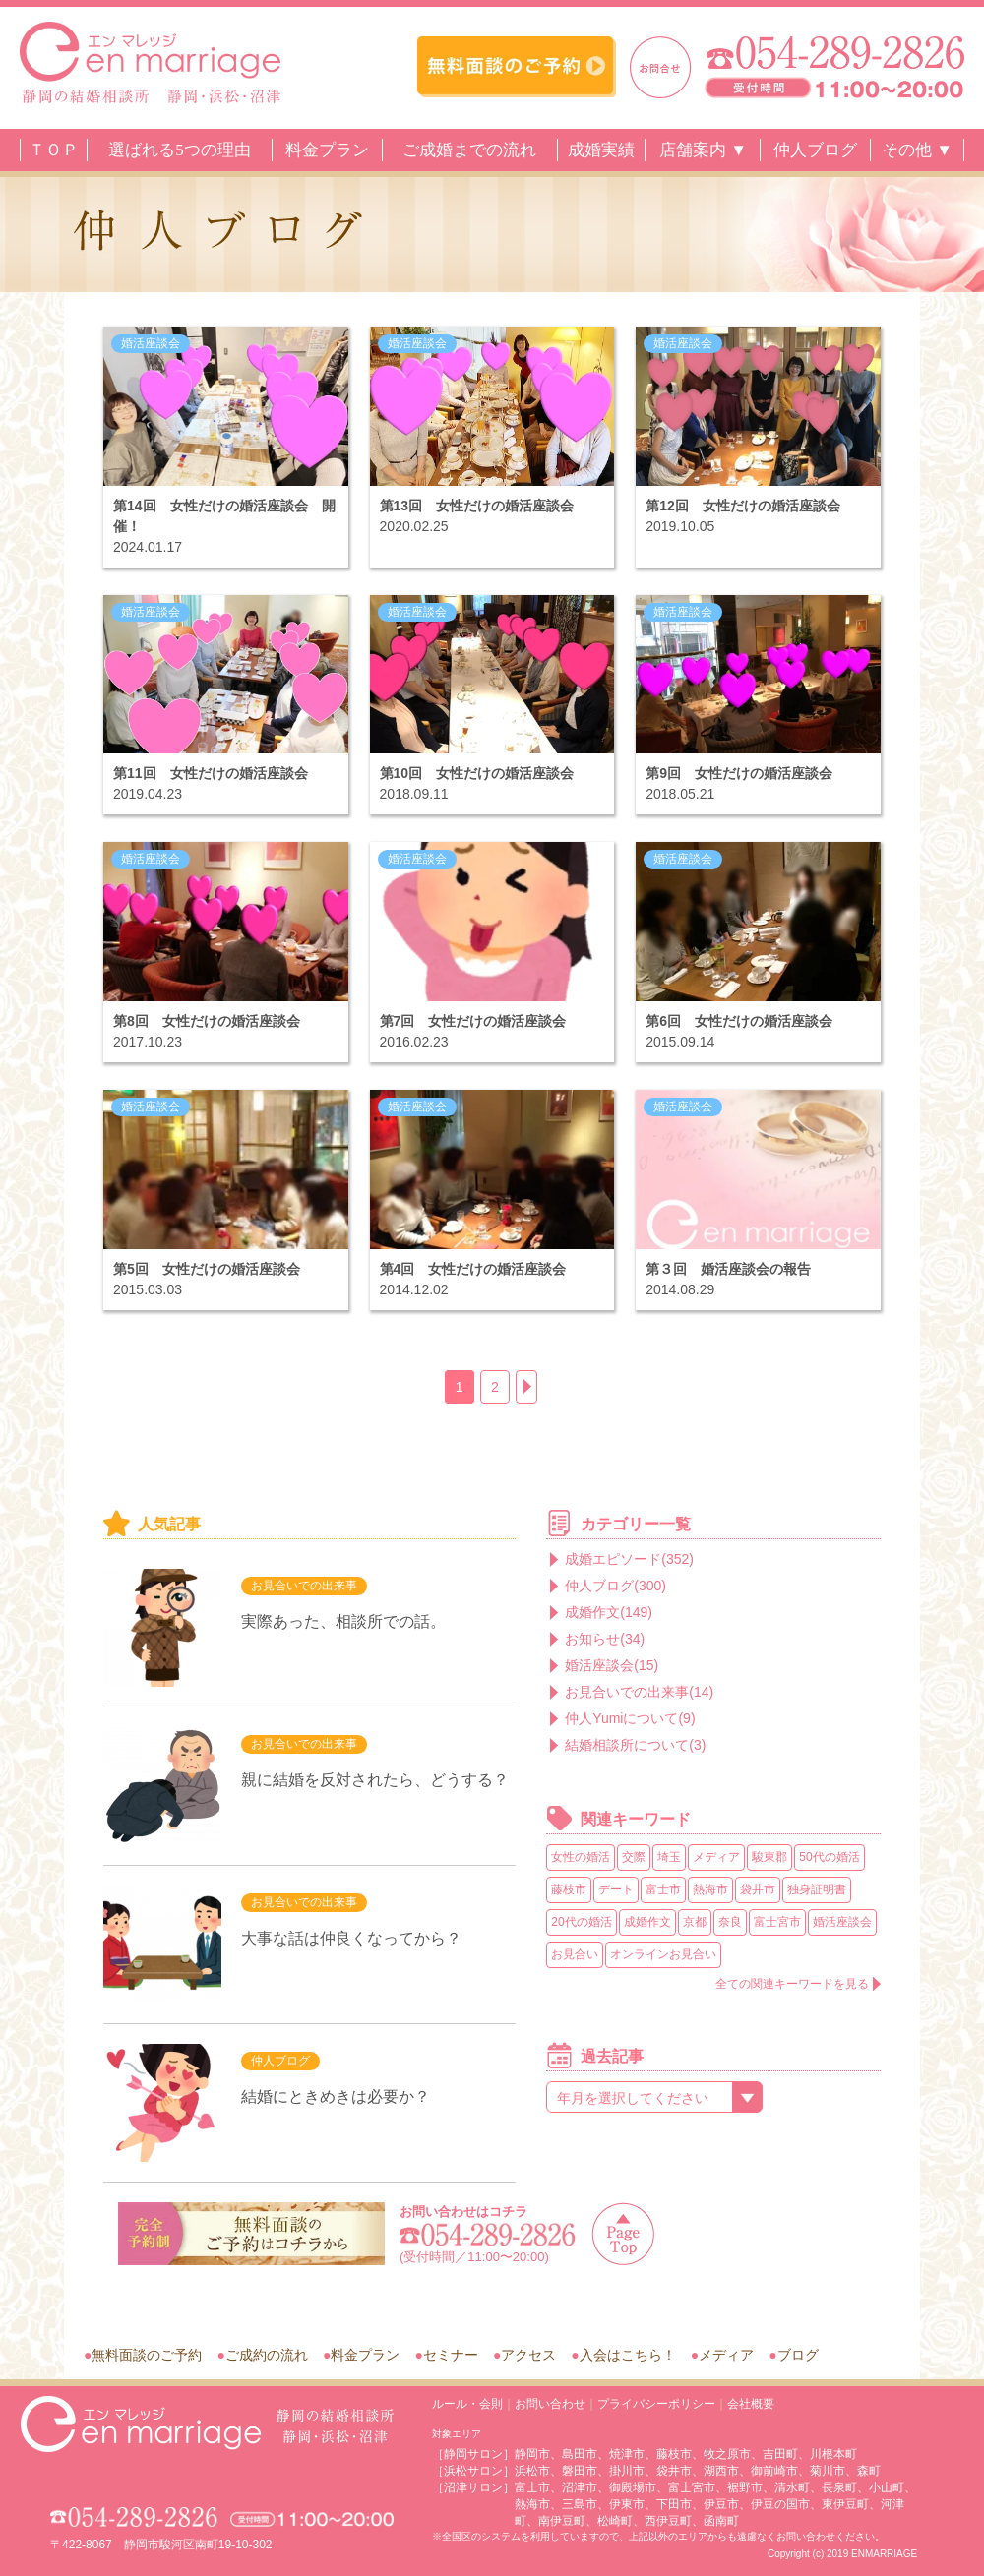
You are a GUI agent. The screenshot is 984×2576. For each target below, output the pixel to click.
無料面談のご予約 (147, 2355)
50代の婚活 (829, 1857)
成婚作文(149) (608, 1612)
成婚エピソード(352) (629, 1559)
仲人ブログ (815, 150)
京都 (695, 1922)
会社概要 (750, 2404)
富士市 (663, 1889)
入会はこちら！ (628, 2355)
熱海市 (710, 1889)
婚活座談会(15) (611, 1665)
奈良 (730, 1922)
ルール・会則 (467, 2404)
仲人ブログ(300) (615, 1585)
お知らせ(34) (605, 1639)
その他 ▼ (917, 150)
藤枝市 (568, 1889)
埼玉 (669, 1857)
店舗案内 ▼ (703, 150)
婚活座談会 (150, 343)
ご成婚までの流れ (469, 150)
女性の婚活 (580, 1857)
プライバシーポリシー (656, 2404)
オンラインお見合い (663, 1954)
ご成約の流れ (266, 2355)
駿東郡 (769, 1857)
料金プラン (327, 150)
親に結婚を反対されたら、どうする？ (375, 1779)
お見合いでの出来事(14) (639, 1692)
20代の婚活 (581, 1922)
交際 (634, 1857)
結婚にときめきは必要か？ (335, 2096)
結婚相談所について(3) (635, 1745)
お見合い (574, 1954)
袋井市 (757, 1889)
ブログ (798, 2355)
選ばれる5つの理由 (179, 150)
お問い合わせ (550, 2404)
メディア (716, 1857)
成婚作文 (647, 1922)
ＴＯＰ (54, 150)
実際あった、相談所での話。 (343, 1621)
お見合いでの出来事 (304, 1585)
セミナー (450, 2355)
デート (616, 1889)
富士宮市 (777, 1922)
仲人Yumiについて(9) (630, 1718)
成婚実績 (601, 150)
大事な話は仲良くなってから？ (351, 1938)
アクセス (528, 2355)
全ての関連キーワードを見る (792, 1984)
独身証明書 (816, 1889)
